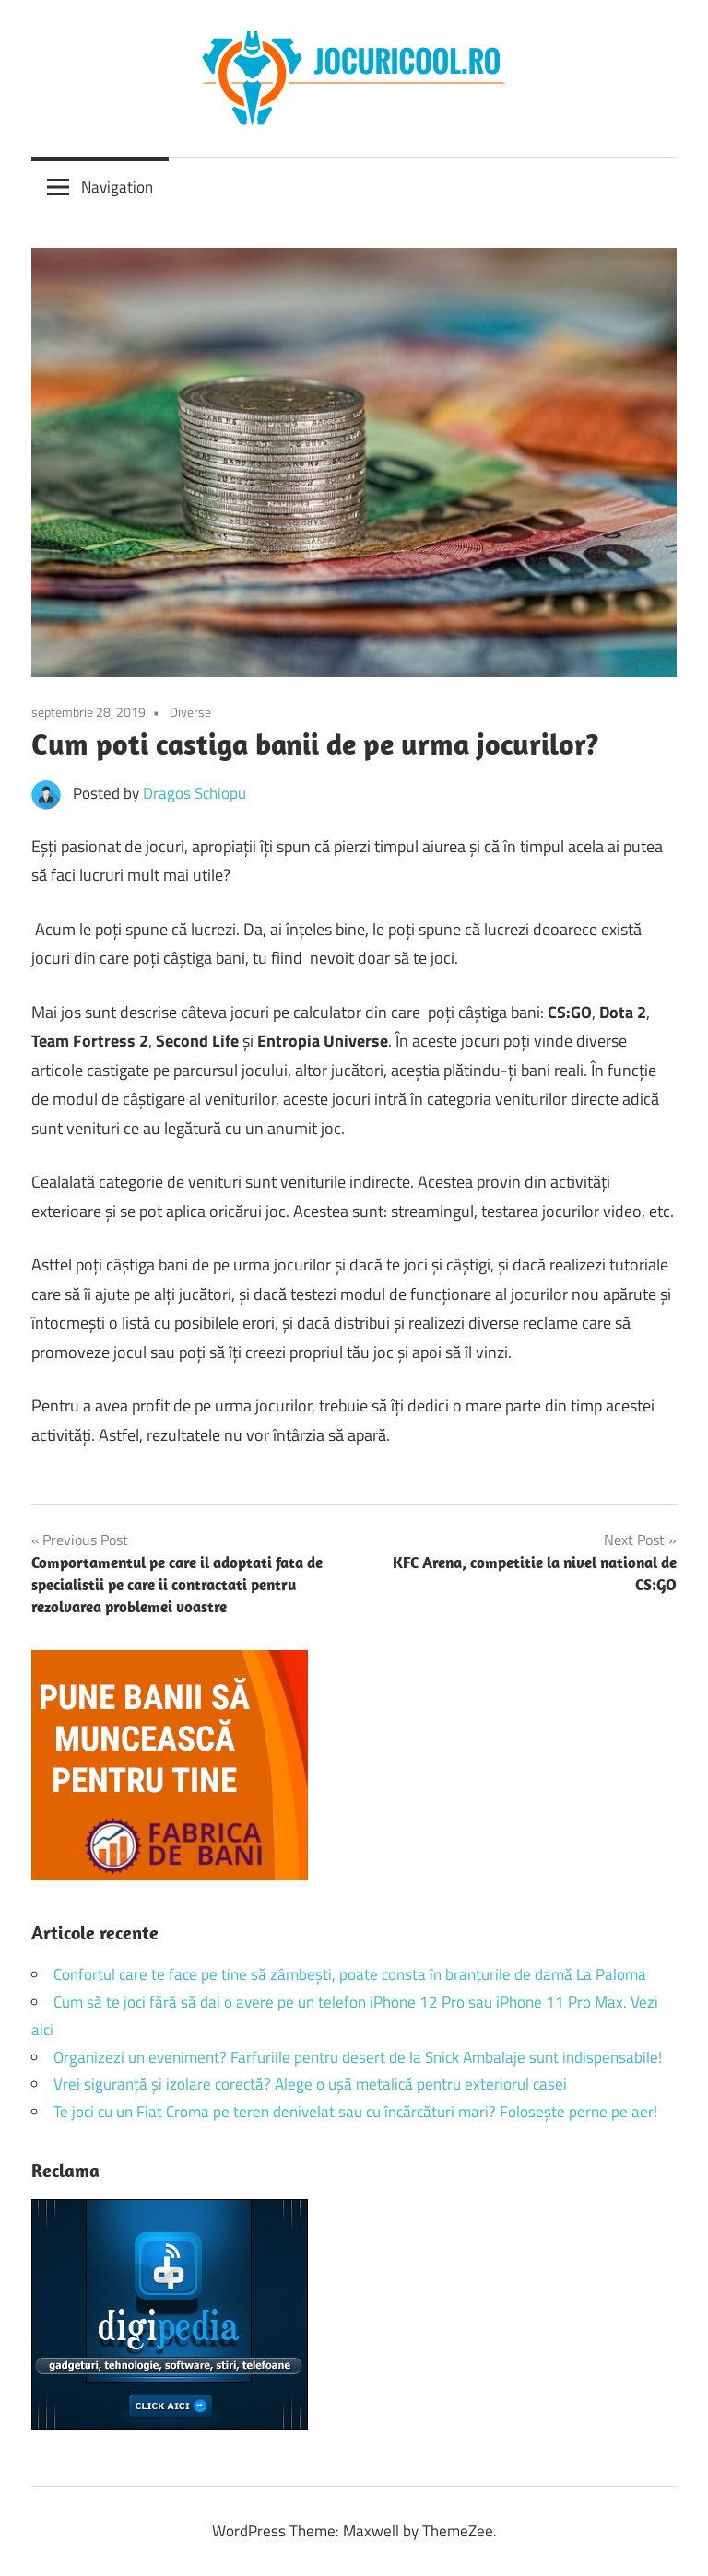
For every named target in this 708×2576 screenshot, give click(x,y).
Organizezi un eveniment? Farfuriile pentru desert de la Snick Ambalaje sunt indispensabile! (357, 2057)
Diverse (190, 711)
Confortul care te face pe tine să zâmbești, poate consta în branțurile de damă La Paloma (349, 1974)
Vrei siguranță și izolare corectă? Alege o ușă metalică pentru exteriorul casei (310, 2084)
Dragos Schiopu (194, 793)
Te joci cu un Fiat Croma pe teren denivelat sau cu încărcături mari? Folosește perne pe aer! (355, 2112)
